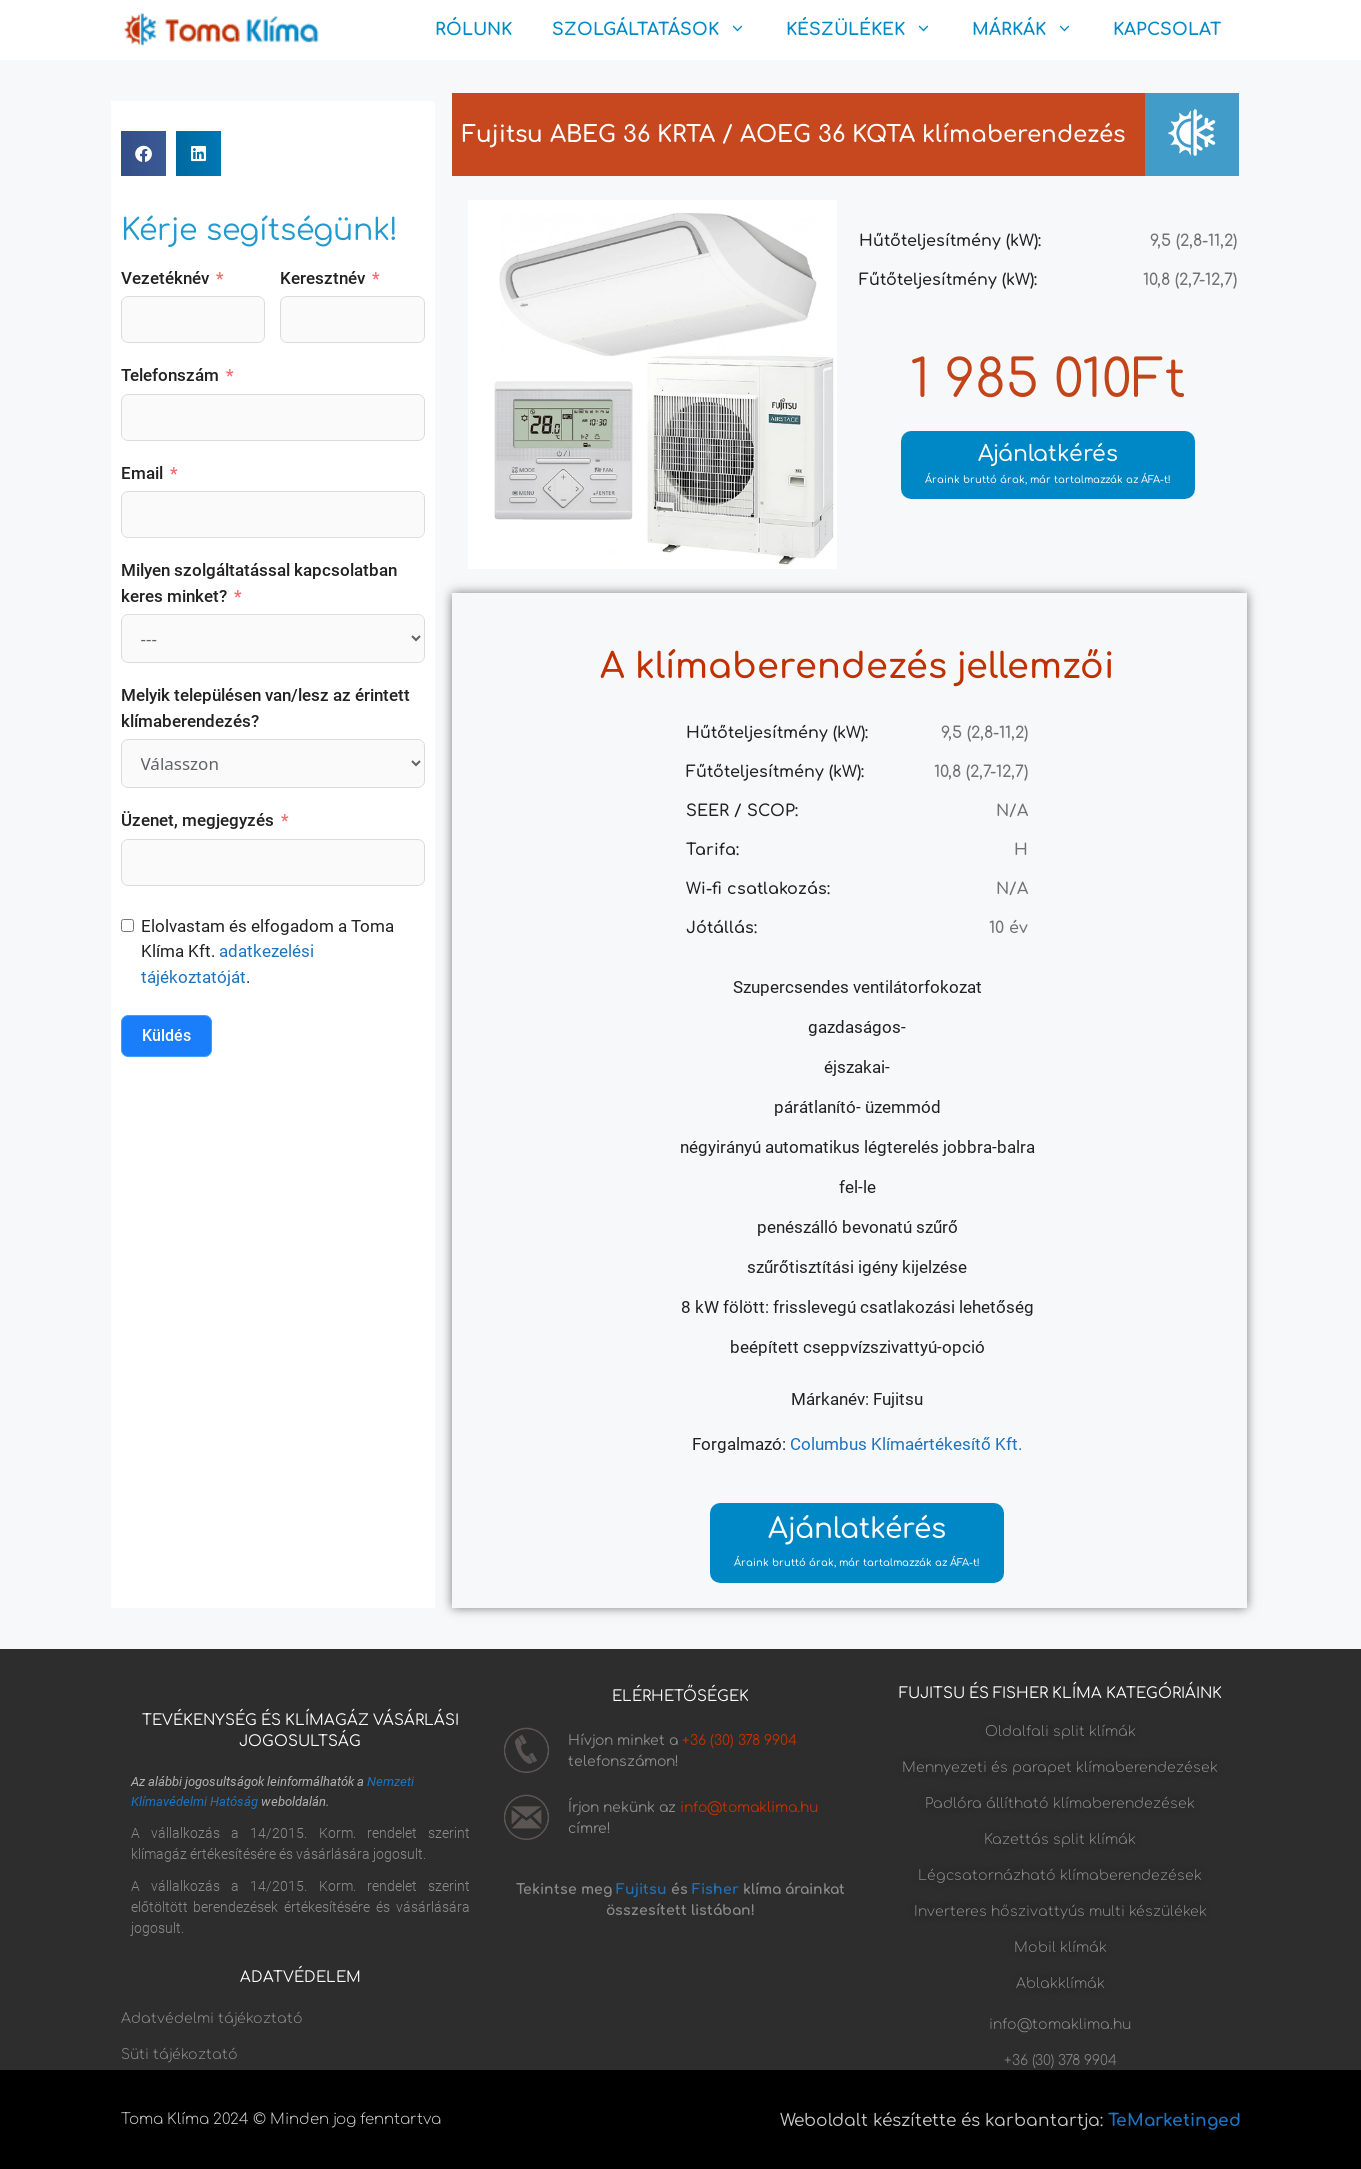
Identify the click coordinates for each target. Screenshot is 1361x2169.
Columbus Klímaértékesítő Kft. (906, 1444)
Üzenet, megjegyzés (197, 820)
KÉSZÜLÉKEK (869, 30)
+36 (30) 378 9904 (739, 1740)
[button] (143, 153)
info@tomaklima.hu (749, 1807)
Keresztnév (322, 278)
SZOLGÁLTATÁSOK (659, 30)
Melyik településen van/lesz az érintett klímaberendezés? (265, 708)
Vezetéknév (165, 278)
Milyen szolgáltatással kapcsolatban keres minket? (259, 583)
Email (142, 473)
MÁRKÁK (1032, 30)
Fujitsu (641, 1889)
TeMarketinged (1174, 2120)
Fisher (715, 1889)
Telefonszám (170, 375)
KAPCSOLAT (1167, 29)
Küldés (166, 1035)
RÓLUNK (473, 29)
